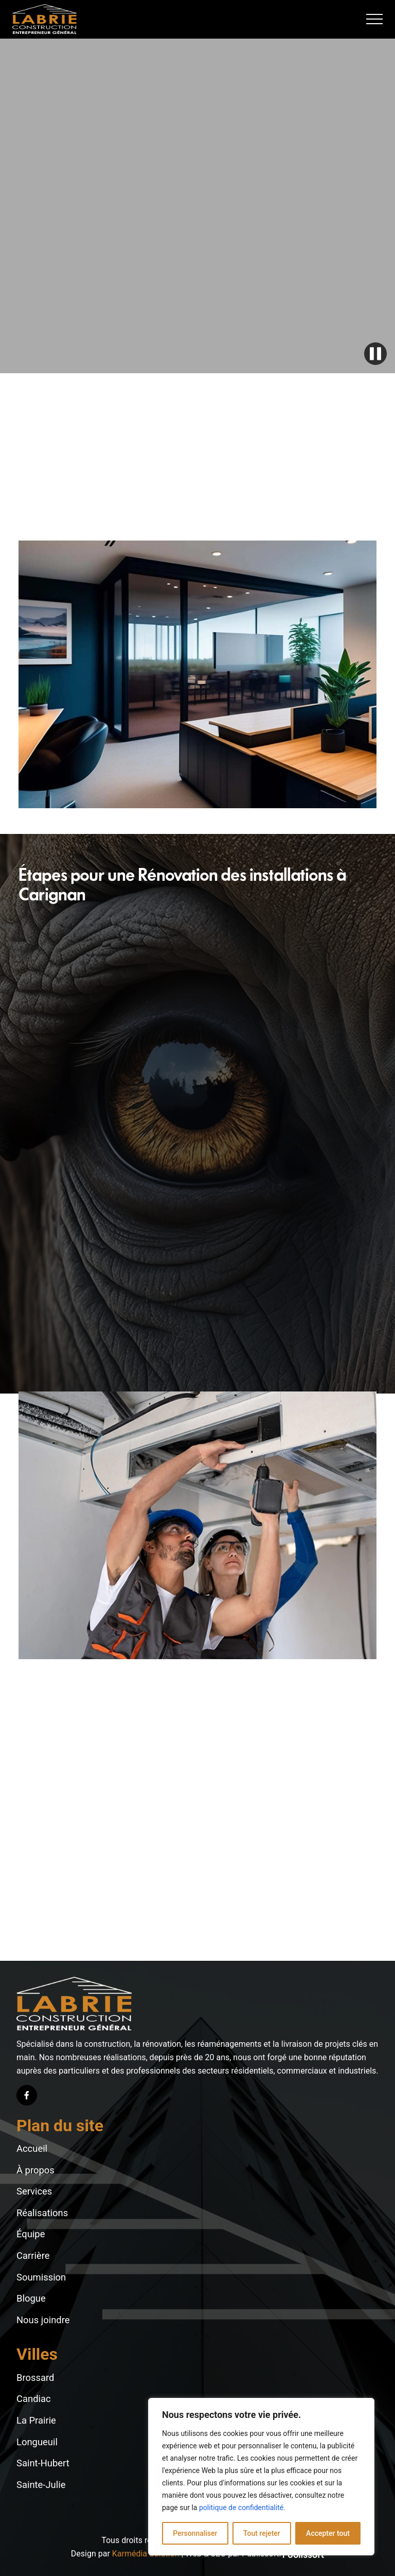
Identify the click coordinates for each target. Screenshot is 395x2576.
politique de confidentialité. (242, 2507)
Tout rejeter (261, 2533)
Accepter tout (328, 2533)
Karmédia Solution (145, 2553)
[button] (374, 19)
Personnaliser (195, 2533)
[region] (261, 2476)
